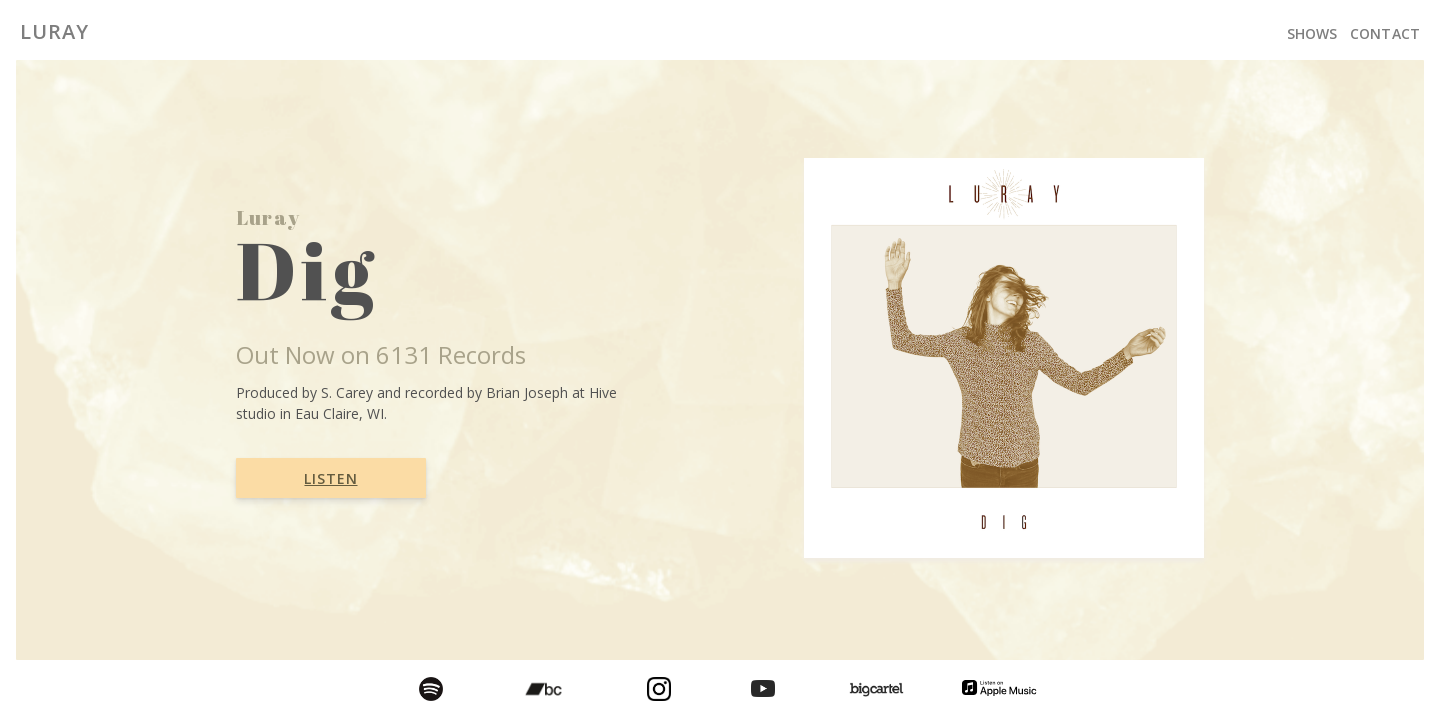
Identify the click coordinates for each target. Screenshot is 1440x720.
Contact (1385, 33)
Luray (54, 31)
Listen (330, 478)
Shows (1312, 33)
